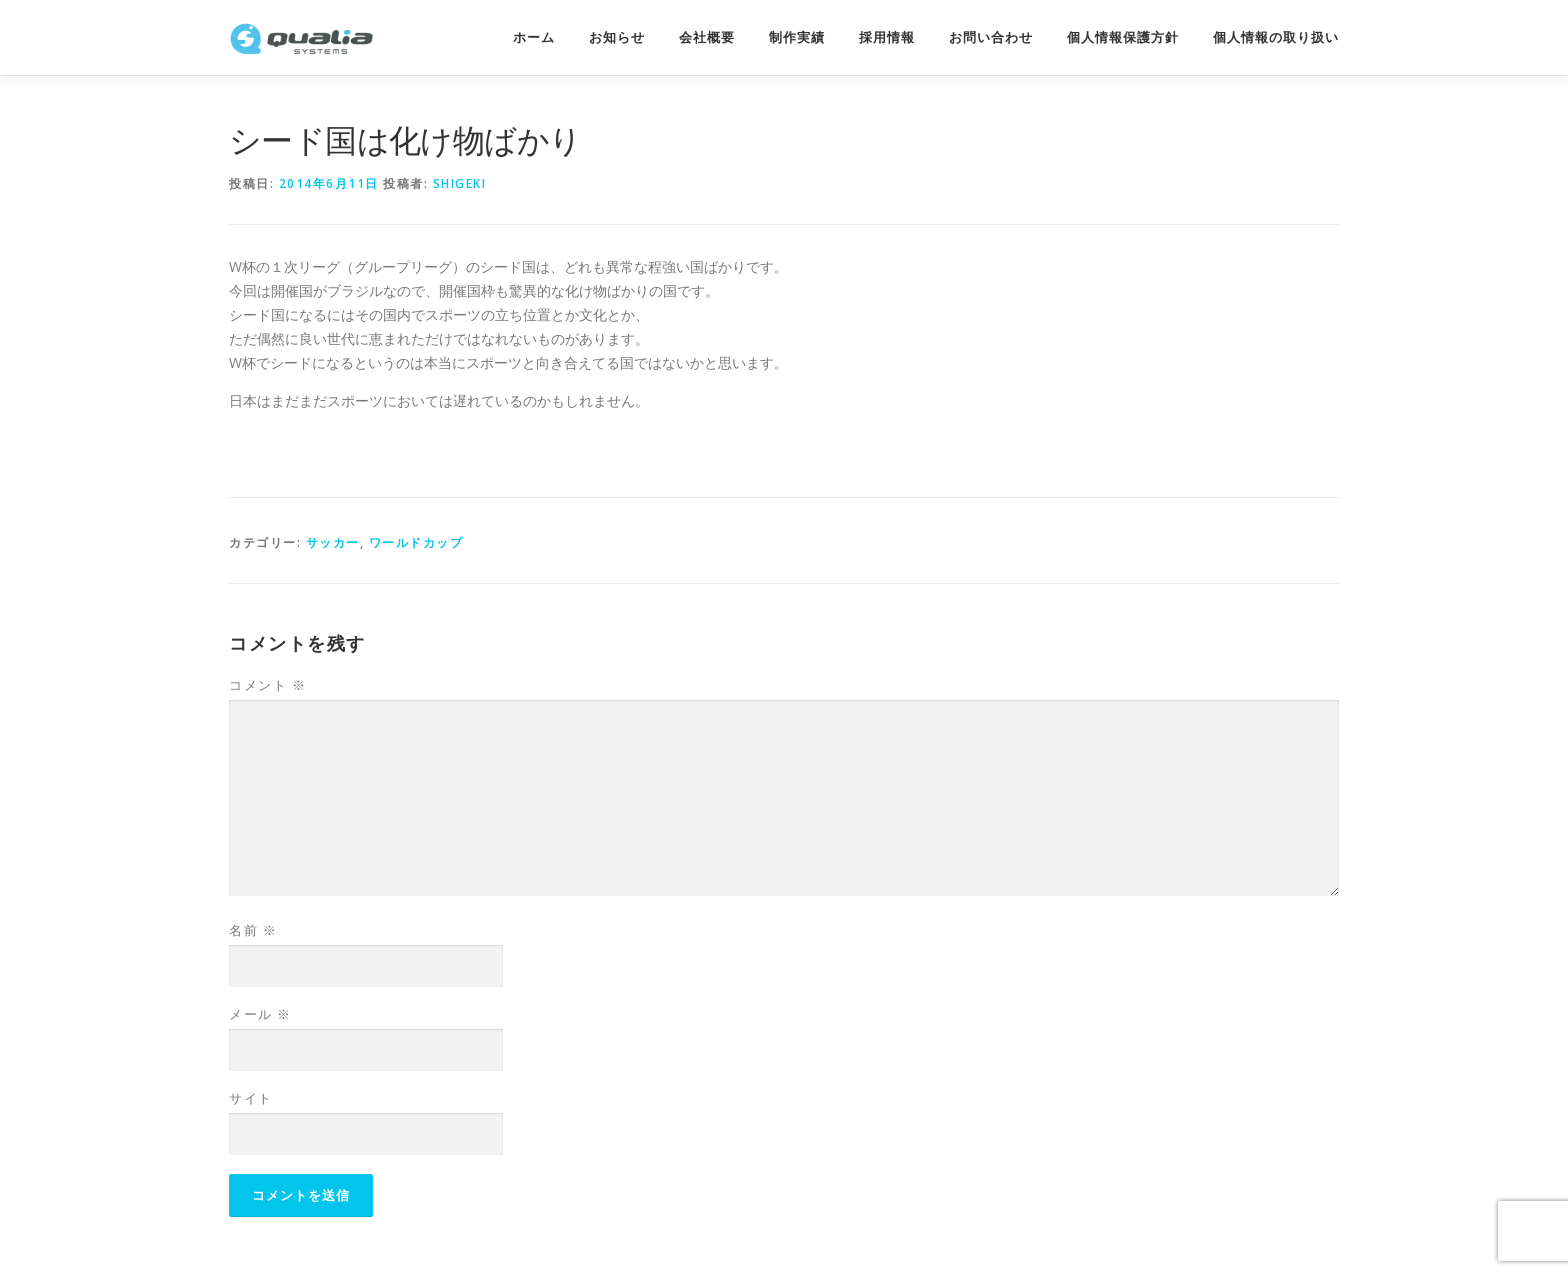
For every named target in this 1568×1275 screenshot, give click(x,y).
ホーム (534, 37)
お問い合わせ (991, 37)
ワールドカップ (416, 542)
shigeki (460, 183)
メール (260, 1014)
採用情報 (887, 37)
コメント (267, 685)
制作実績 (797, 37)
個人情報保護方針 (1123, 37)
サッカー (333, 542)
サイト (251, 1098)
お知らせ (617, 37)
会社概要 (707, 37)
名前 (253, 930)
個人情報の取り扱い (1276, 37)
